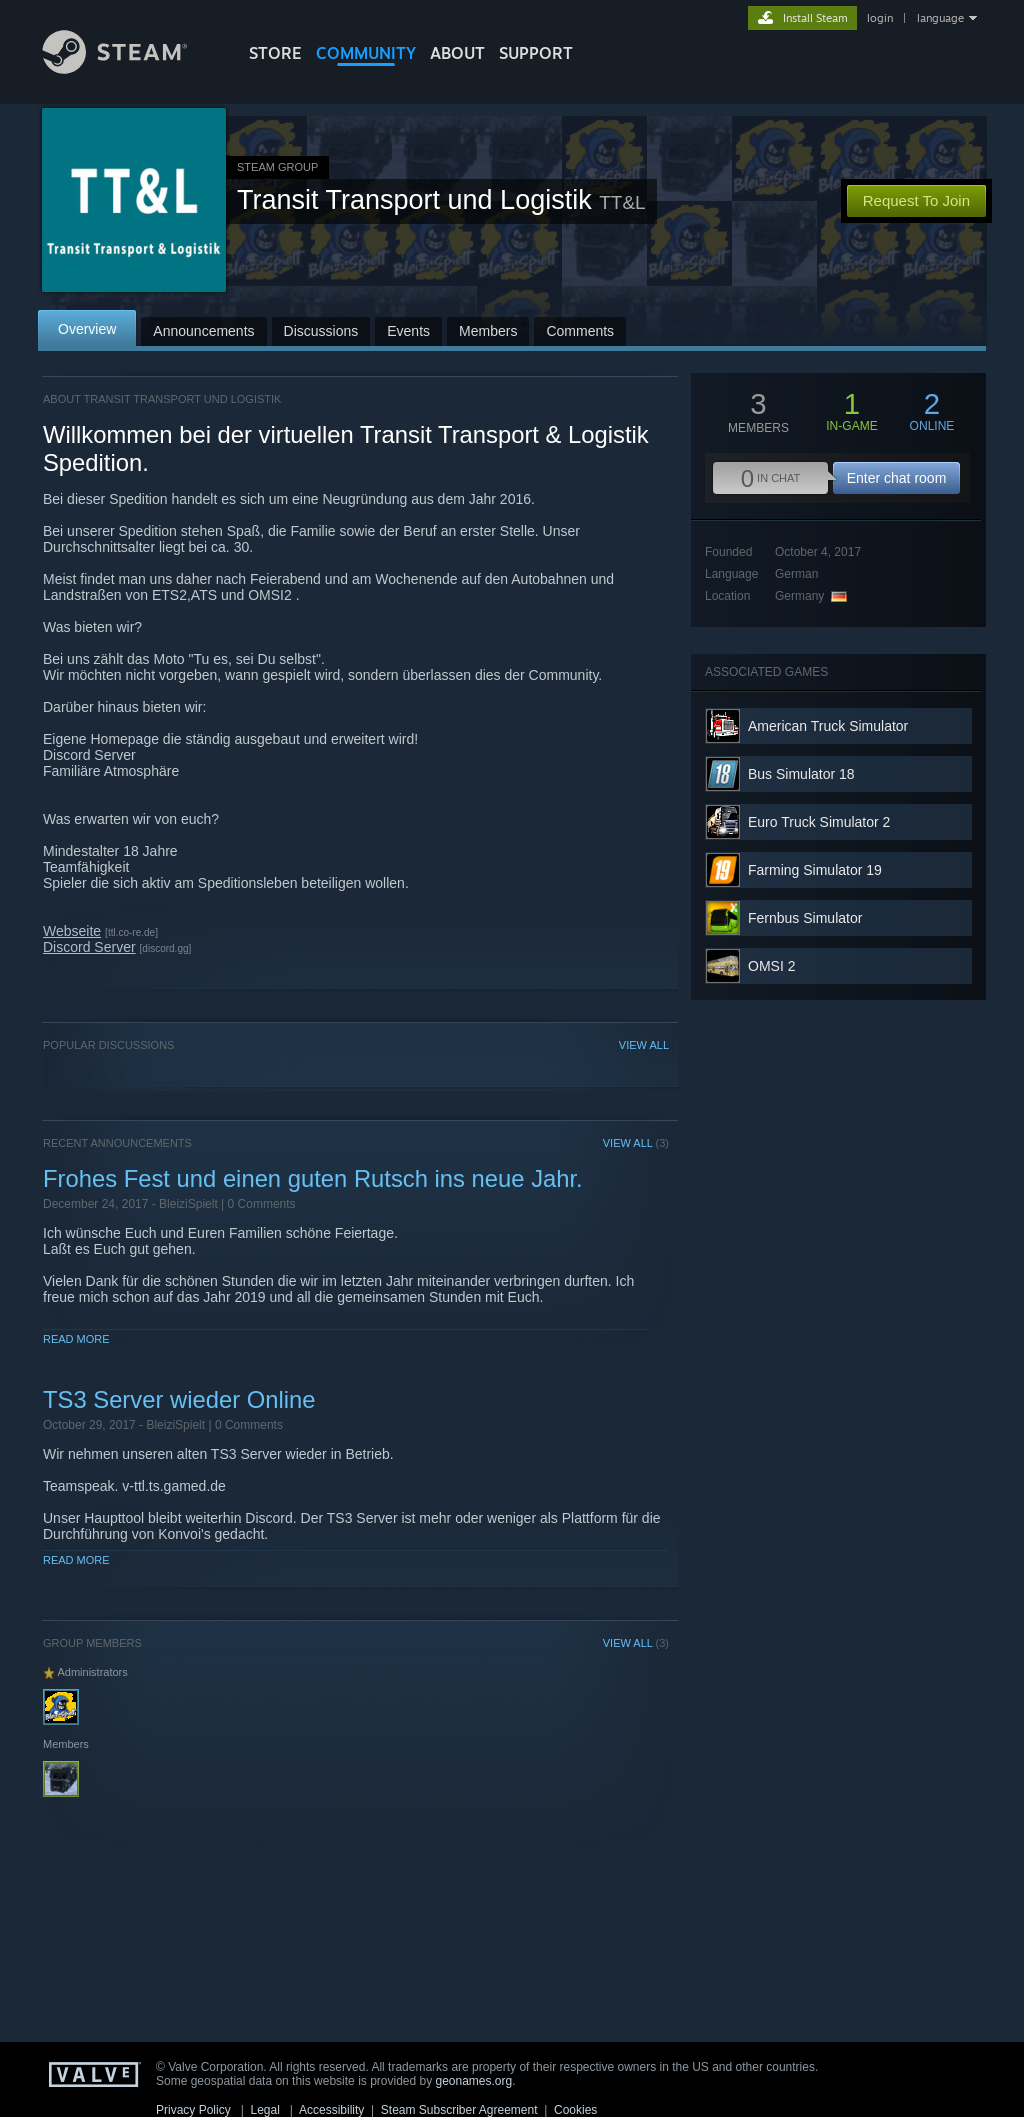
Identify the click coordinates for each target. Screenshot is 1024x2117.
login (880, 18)
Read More (76, 1339)
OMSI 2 (771, 966)
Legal (264, 2110)
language (940, 18)
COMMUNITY (366, 53)
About (457, 53)
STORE (275, 53)
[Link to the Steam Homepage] (130, 68)
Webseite (72, 931)
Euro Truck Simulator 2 (819, 822)
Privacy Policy (193, 2110)
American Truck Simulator (828, 726)
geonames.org (474, 2081)
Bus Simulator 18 (801, 774)
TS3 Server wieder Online (179, 1399)
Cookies (575, 2110)
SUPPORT (536, 53)
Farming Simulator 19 (815, 870)
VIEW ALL (644, 1045)
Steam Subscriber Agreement (459, 2110)
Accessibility (331, 2110)
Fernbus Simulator (805, 918)
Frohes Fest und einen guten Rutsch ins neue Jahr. (313, 1178)
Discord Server (89, 947)
